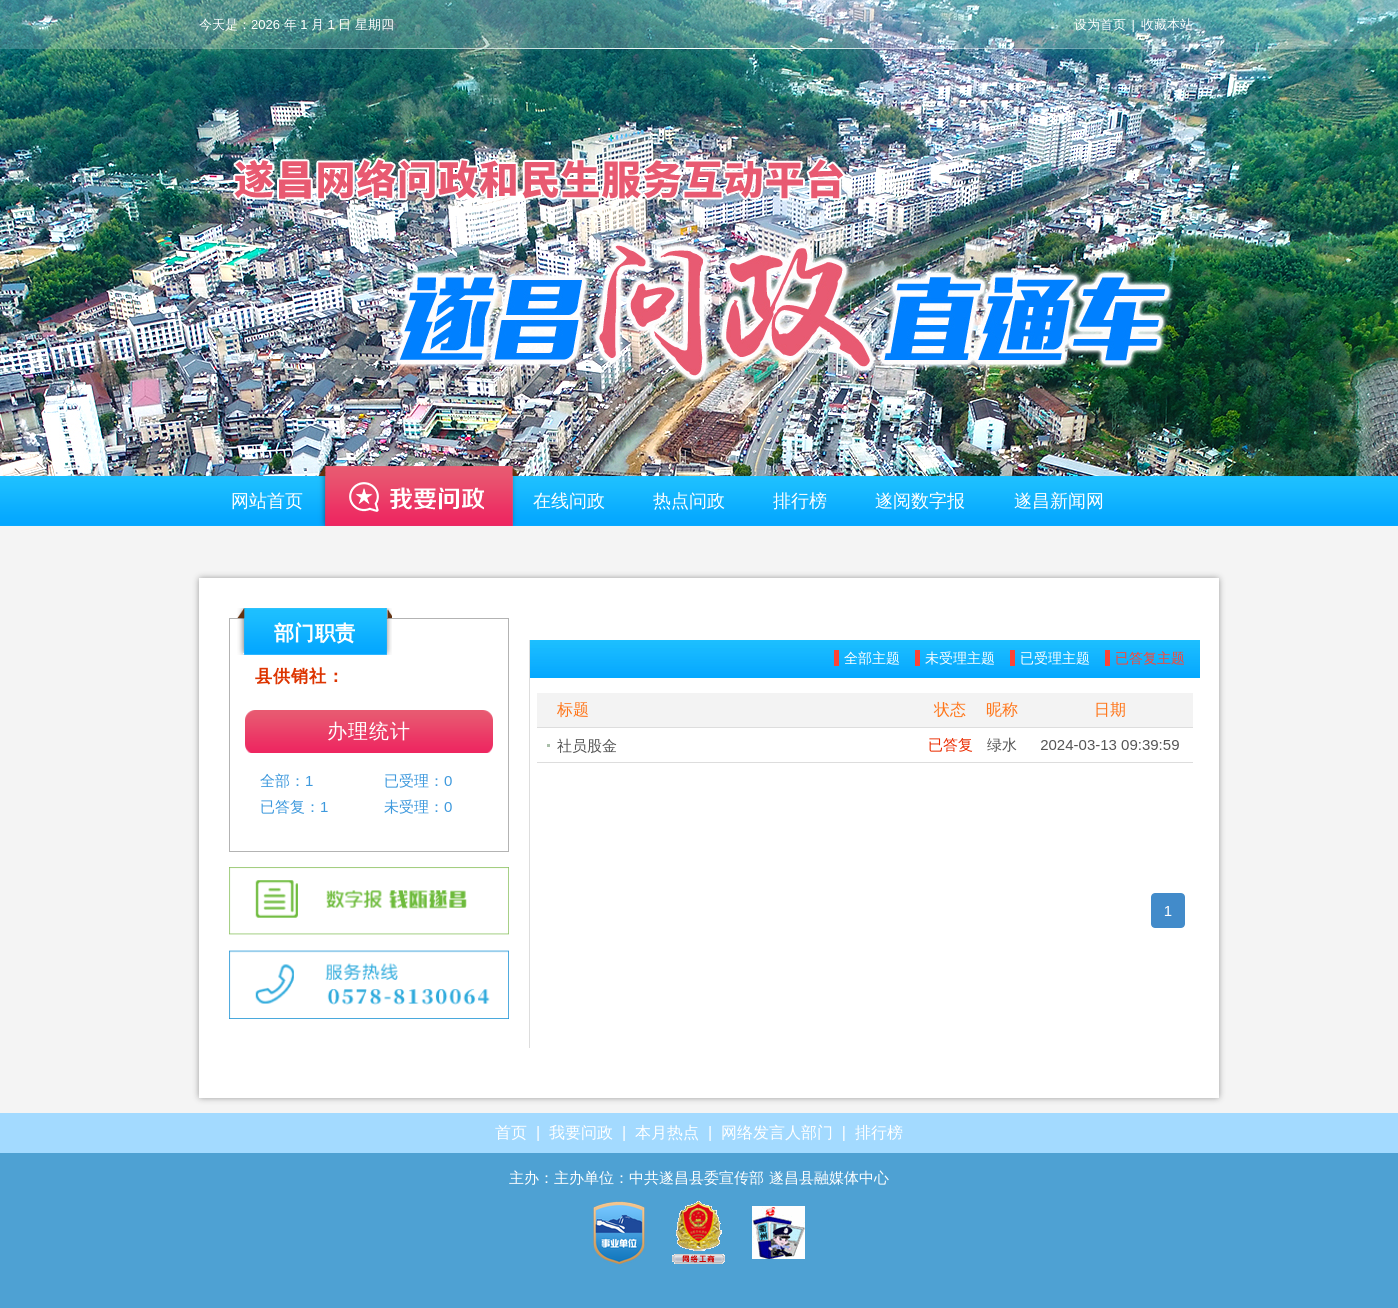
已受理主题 (1055, 658)
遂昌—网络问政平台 (699, 255)
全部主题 (872, 658)
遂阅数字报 (920, 501)
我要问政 (418, 506)
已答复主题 (1150, 658)
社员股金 (587, 745)
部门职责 (315, 633)
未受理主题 (960, 658)
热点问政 (689, 501)
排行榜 (800, 501)
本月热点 (667, 1132)
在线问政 (569, 501)
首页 (511, 1132)
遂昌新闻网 (1059, 501)
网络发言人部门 (777, 1132)
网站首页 (267, 501)
